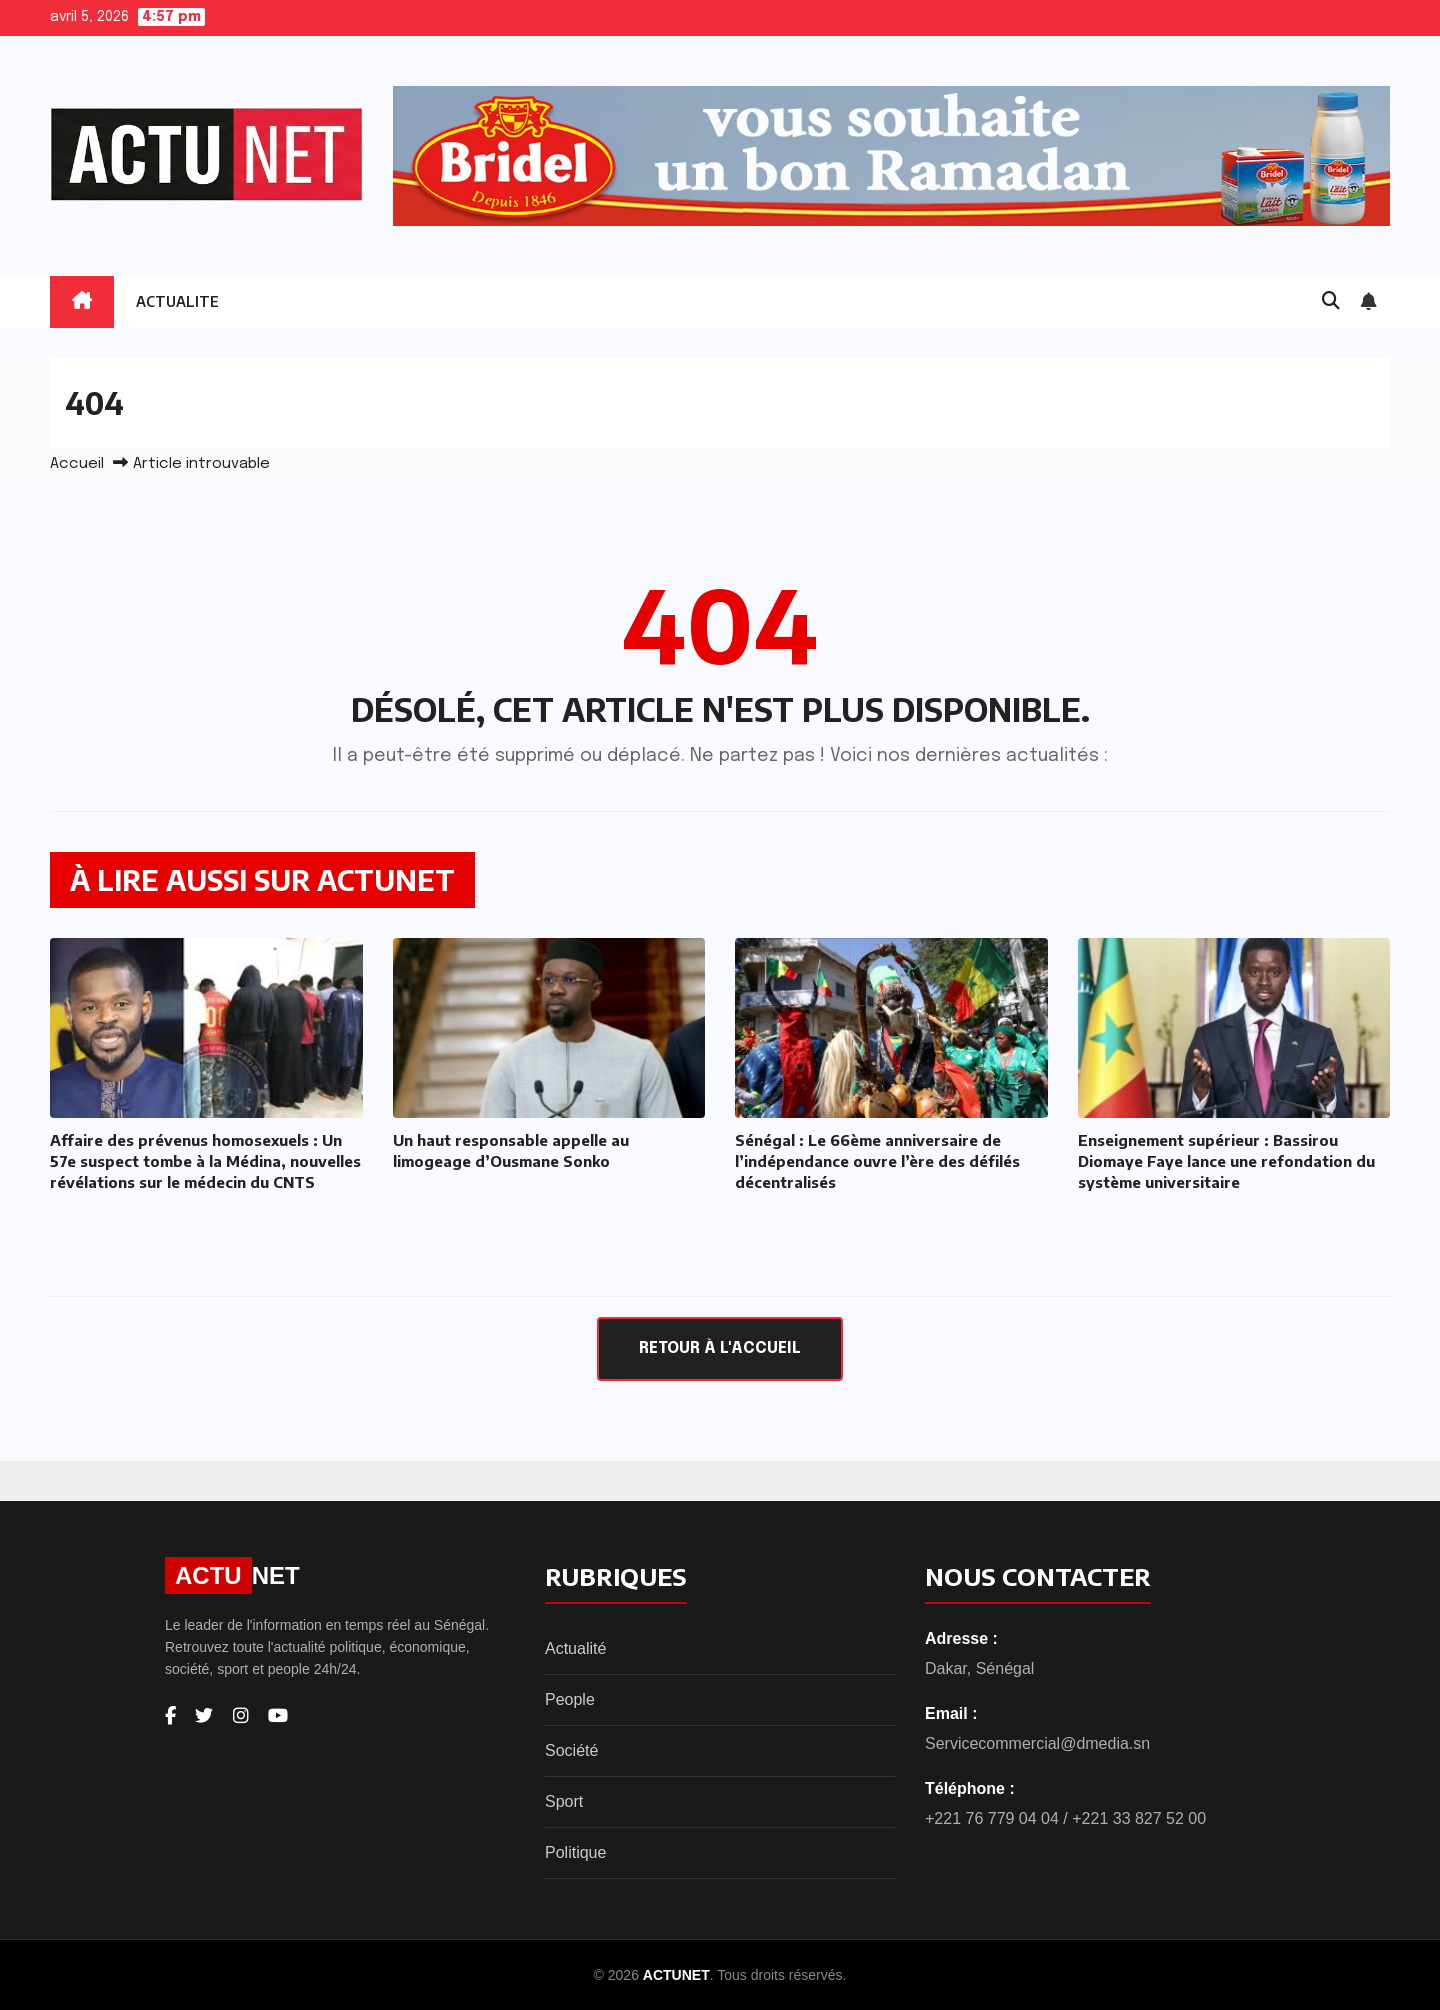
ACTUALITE (177, 301)
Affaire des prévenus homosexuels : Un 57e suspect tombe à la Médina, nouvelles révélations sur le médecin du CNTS (205, 1161)
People (570, 1699)
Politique (575, 1852)
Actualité (575, 1648)
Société (571, 1750)
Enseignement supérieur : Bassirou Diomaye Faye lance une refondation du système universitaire (1226, 1161)
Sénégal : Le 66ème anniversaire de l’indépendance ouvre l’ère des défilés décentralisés (877, 1161)
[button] (1331, 302)
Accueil (77, 464)
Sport (564, 1801)
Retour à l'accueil (720, 1348)
